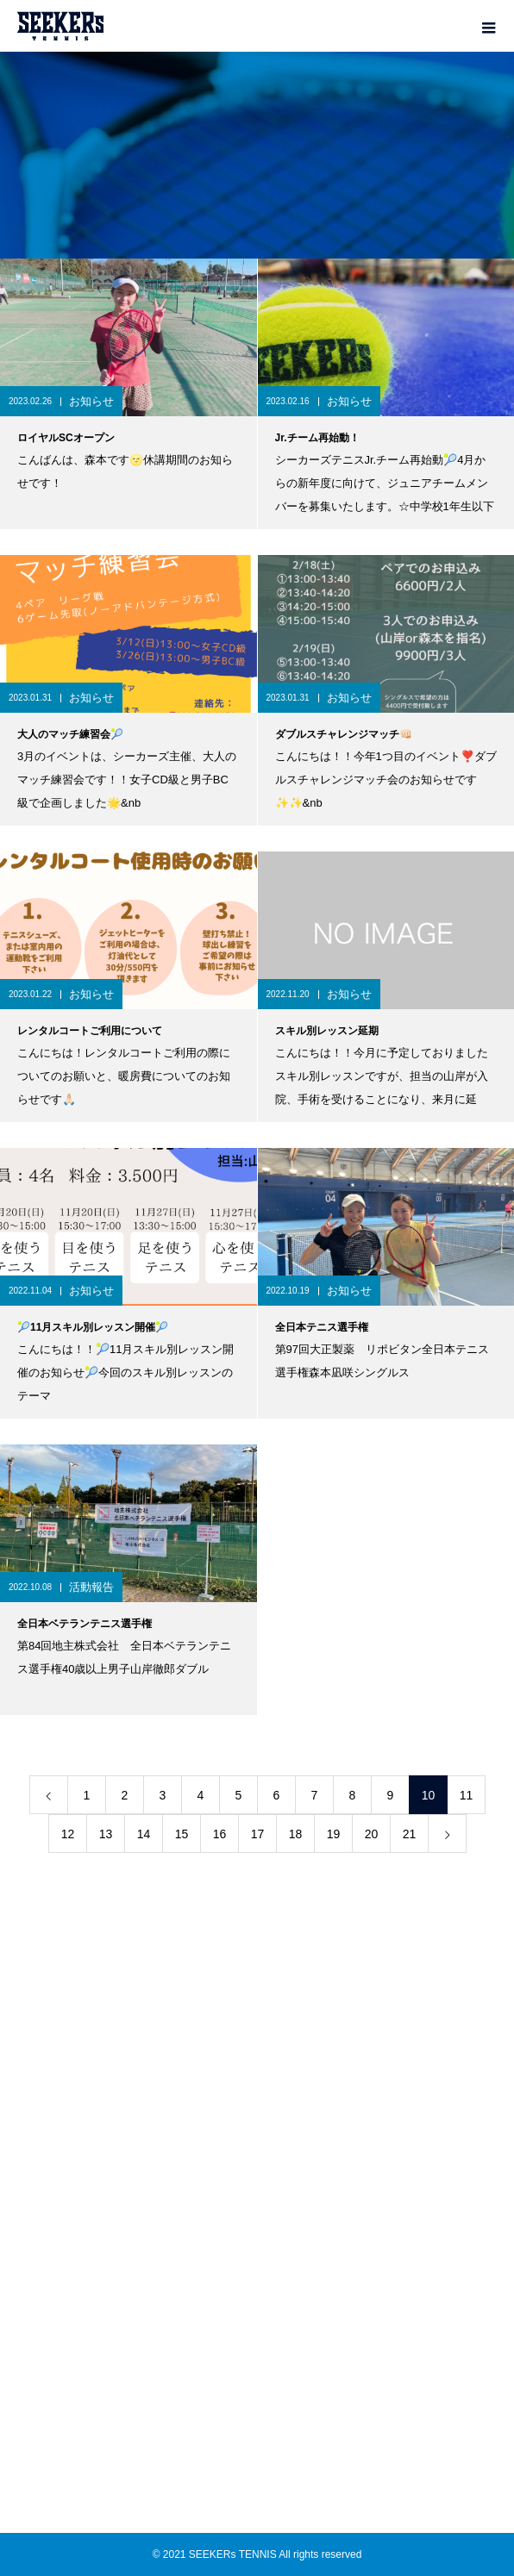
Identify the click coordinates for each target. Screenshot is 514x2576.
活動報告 (91, 1587)
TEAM (257, 2036)
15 (182, 1834)
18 (296, 1834)
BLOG (257, 2161)
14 (144, 1834)
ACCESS (256, 2130)
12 (68, 1834)
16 (220, 1834)
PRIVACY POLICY (256, 2254)
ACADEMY (257, 2067)
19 (334, 1834)
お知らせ (91, 401)
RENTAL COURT (256, 2099)
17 (258, 1834)
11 (466, 1795)
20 (372, 1834)
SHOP (257, 2192)
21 (410, 1834)
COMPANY (257, 2223)
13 (106, 1834)
